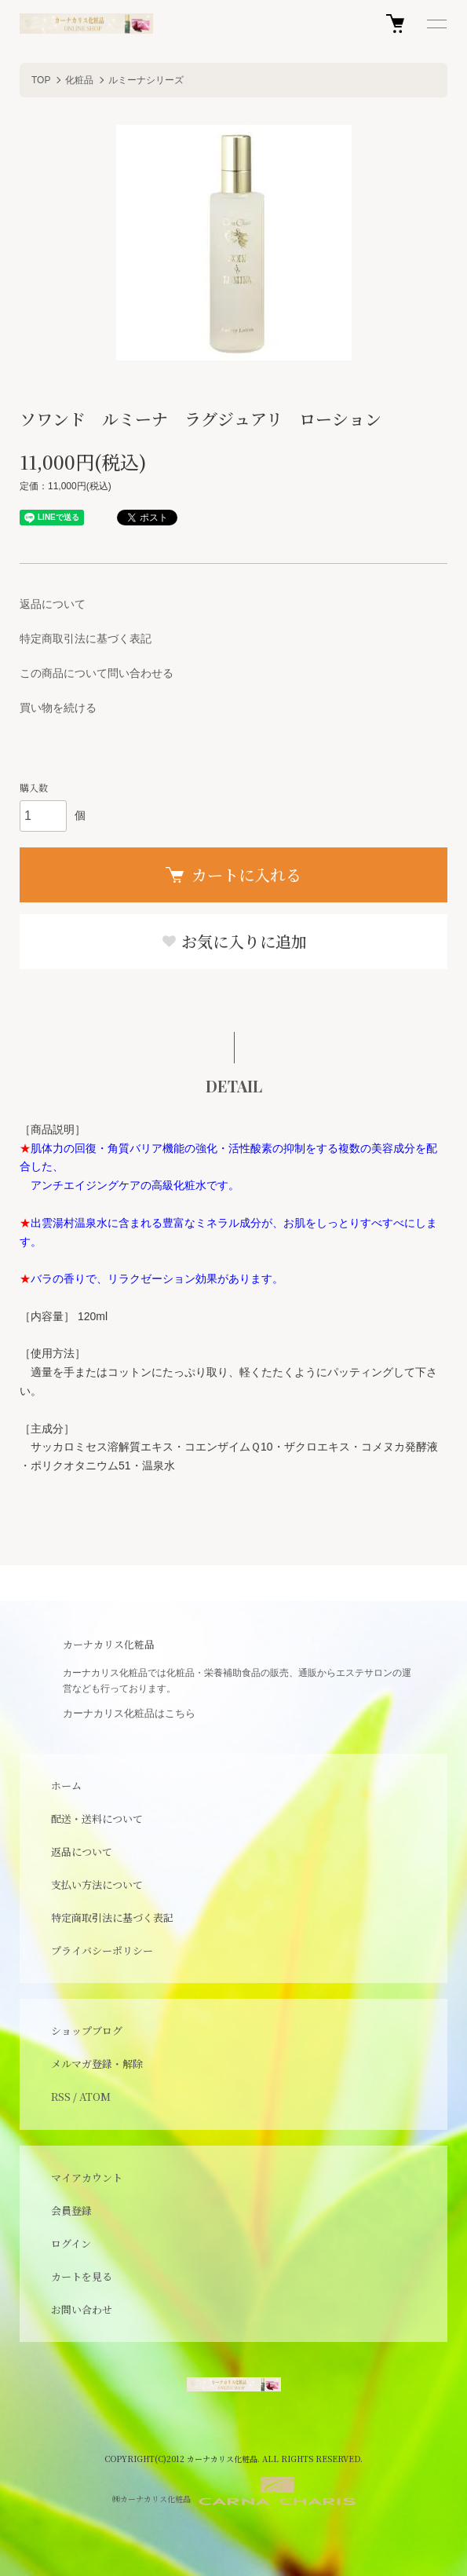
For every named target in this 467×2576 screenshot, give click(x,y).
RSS (61, 2096)
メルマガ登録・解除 (97, 2063)
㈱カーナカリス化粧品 (234, 2491)
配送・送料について (97, 1818)
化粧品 (79, 80)
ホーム (66, 1785)
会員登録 (71, 2210)
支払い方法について (97, 1884)
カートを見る (81, 2276)
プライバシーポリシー (102, 1950)
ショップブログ (86, 2030)
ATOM (95, 2096)
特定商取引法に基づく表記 (85, 638)
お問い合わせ (81, 2309)
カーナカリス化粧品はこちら (129, 1713)
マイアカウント (86, 2177)
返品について (53, 604)
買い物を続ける (58, 707)
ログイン (71, 2243)
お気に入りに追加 (234, 941)
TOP (40, 80)
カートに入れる (233, 874)
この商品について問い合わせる (96, 673)
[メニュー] (435, 23)
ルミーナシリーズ (146, 80)
